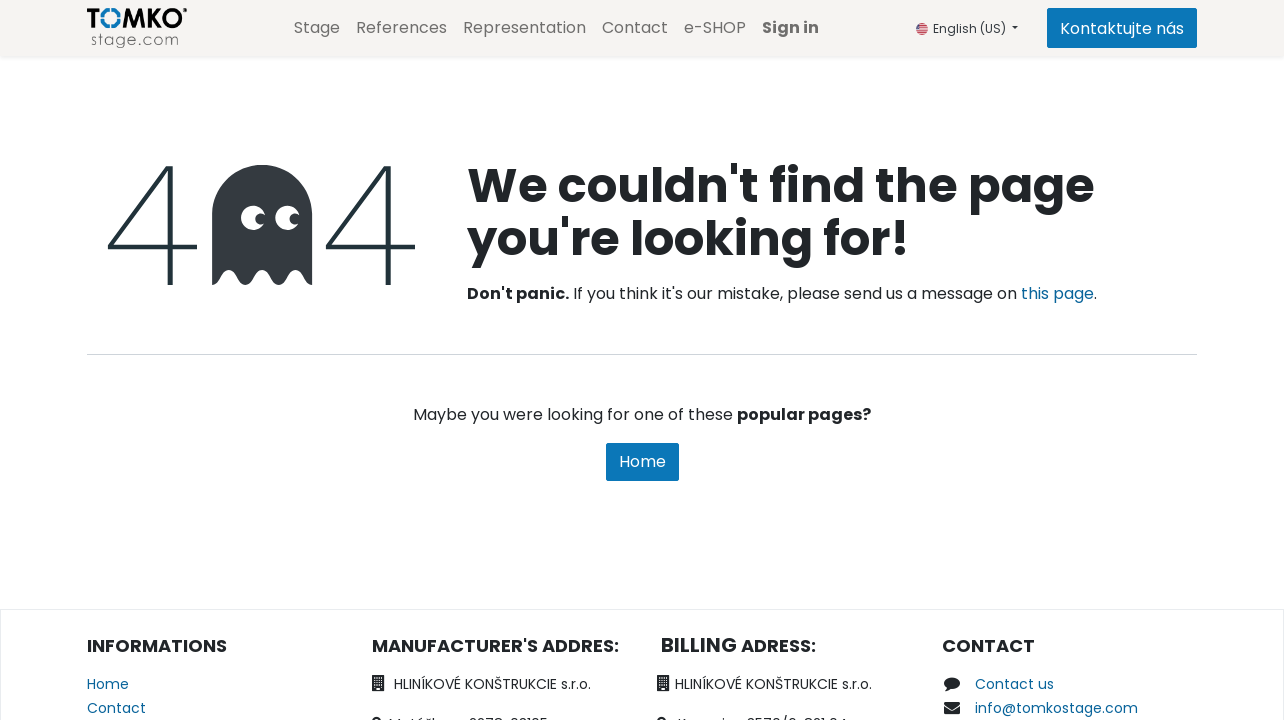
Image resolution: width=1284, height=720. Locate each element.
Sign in (790, 27)
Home (642, 461)
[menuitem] (317, 28)
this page (1057, 293)
